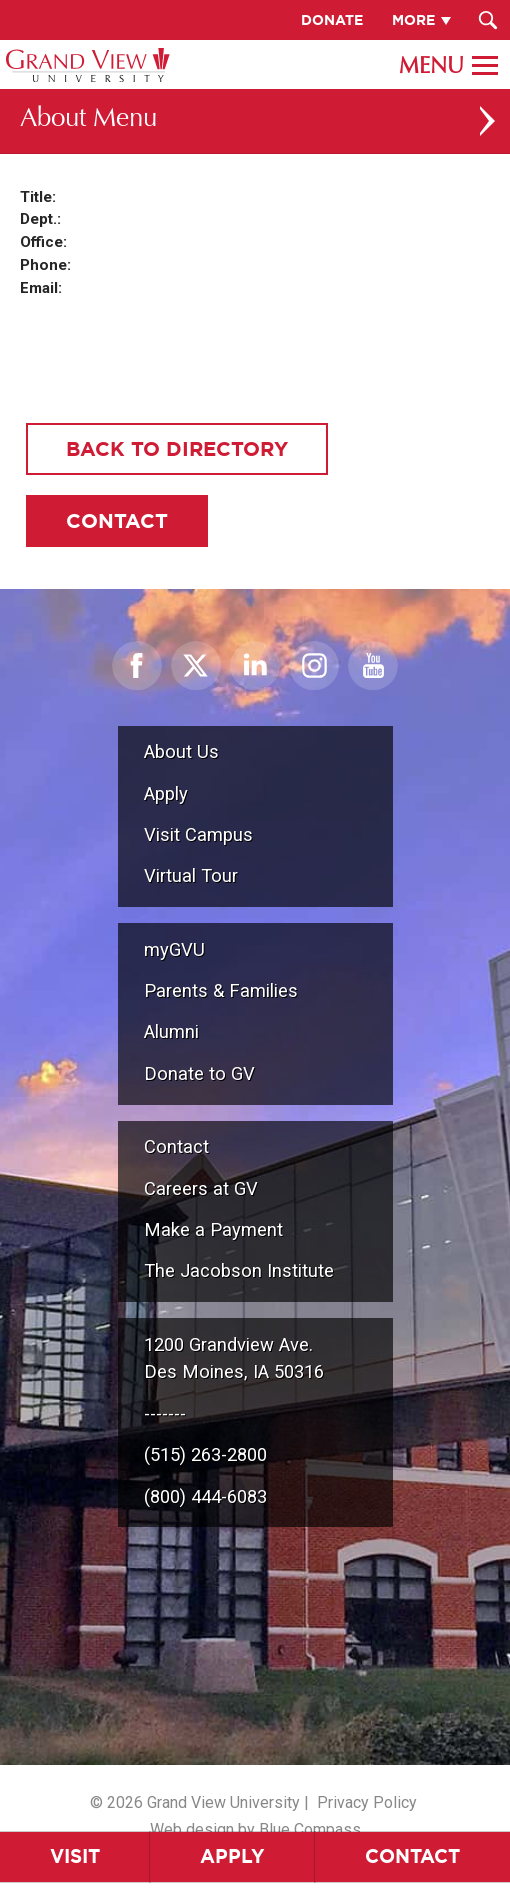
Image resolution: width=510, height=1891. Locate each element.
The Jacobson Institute (239, 1270)
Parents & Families (221, 990)
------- (165, 1413)
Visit (75, 1856)
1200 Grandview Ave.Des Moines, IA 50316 (234, 1358)
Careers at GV (201, 1188)
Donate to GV (199, 1073)
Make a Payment (213, 1229)
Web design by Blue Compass (255, 1829)
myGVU (174, 949)
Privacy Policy (367, 1802)
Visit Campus (198, 834)
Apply (232, 1856)
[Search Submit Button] (487, 20)
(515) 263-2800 (205, 1454)
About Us (181, 751)
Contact (412, 1856)
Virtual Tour (191, 875)
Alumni (171, 1031)
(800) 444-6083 (205, 1496)
